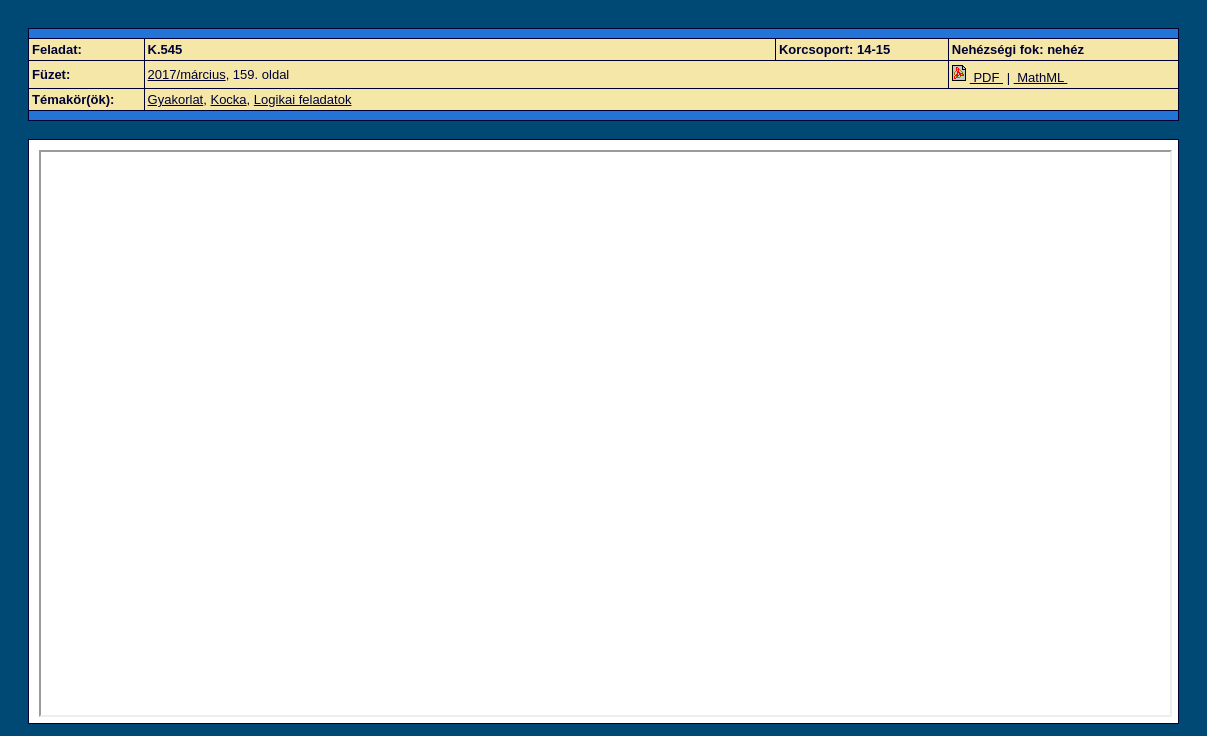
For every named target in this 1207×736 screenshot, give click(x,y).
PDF (977, 77)
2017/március (187, 74)
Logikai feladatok (303, 99)
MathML (1041, 77)
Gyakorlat (176, 99)
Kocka (228, 99)
